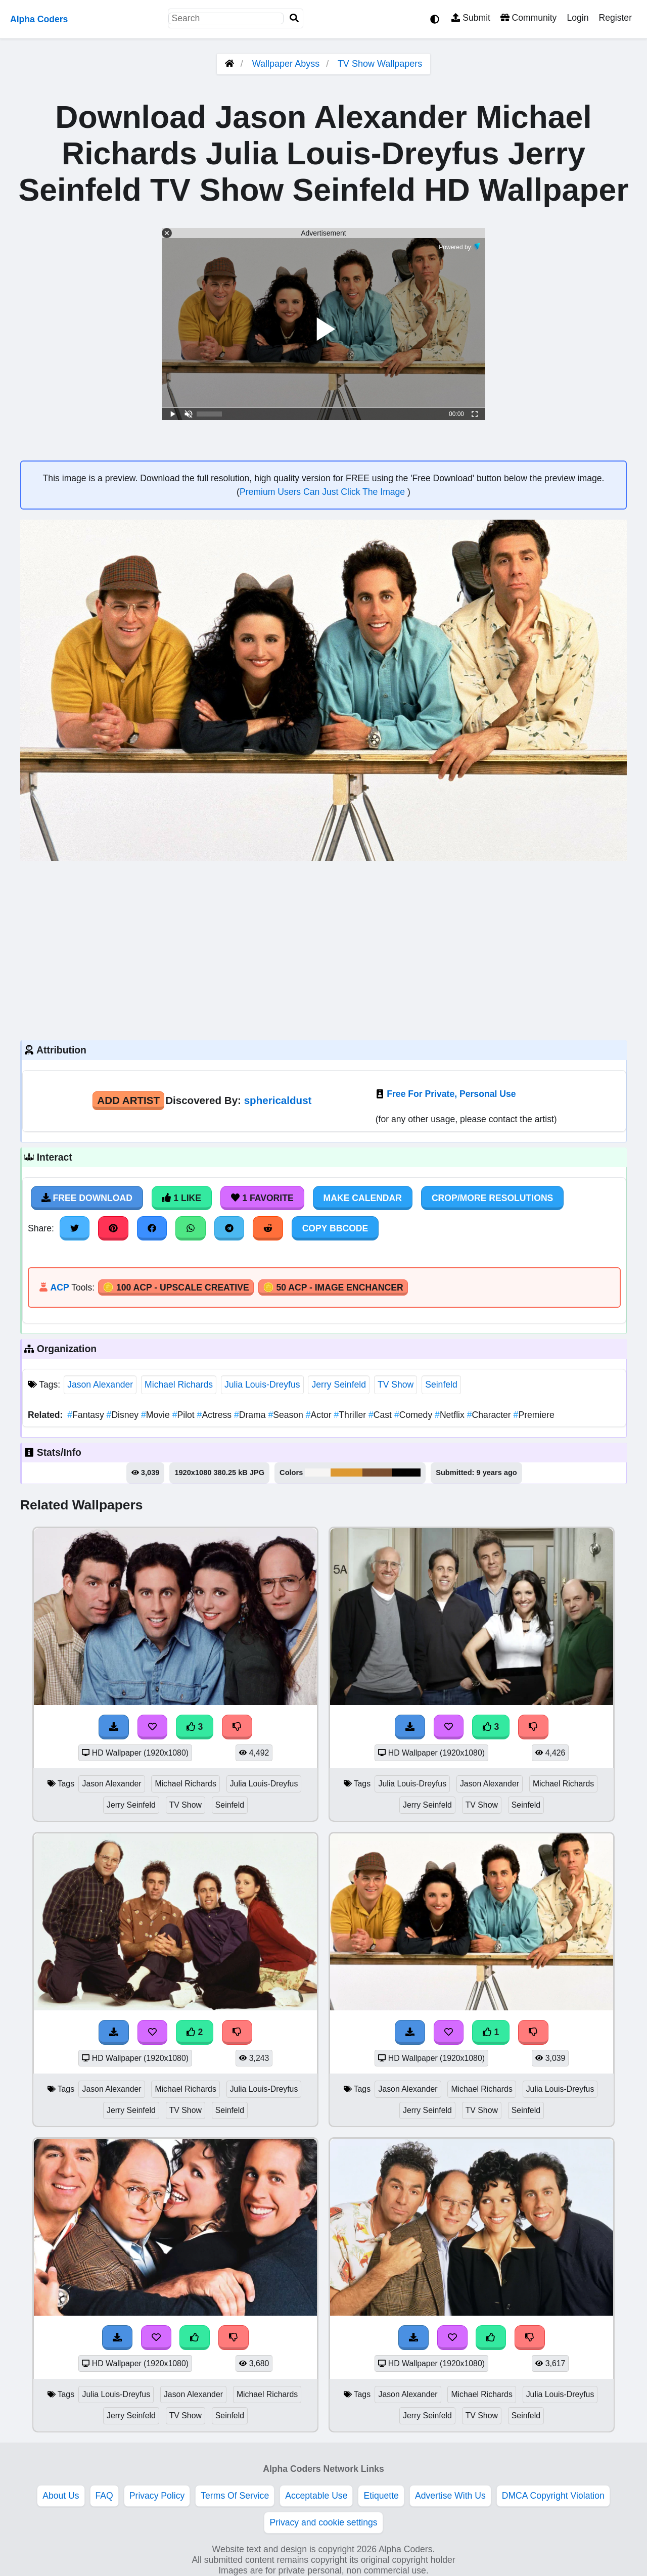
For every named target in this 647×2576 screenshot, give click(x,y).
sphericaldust (278, 1100)
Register (615, 18)
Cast (381, 1415)
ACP (59, 1287)
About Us (60, 2496)
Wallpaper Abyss (285, 64)
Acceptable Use (316, 2496)
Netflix (451, 1415)
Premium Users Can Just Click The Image (323, 492)
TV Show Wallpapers (380, 64)
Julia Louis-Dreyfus (262, 1384)
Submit (470, 18)
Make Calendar (363, 1198)
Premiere (534, 1415)
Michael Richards (179, 1384)
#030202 (406, 1472)
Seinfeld (441, 1384)
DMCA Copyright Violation (553, 2496)
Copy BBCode (335, 1228)
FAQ (104, 2496)
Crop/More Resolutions (492, 1198)
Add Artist (128, 1100)
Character (490, 1415)
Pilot (184, 1415)
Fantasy (86, 1415)
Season (286, 1415)
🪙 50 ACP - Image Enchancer (333, 1287)
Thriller (351, 1415)
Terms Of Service (235, 2496)
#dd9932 (346, 1472)
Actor (320, 1415)
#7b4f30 (377, 1472)
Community (528, 18)
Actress (215, 1415)
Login (577, 18)
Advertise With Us (450, 2496)
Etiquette (380, 2496)
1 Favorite (262, 1198)
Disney (124, 1415)
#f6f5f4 (318, 1472)
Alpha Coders (39, 19)
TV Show (395, 1384)
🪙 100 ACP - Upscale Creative (176, 1287)
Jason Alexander (100, 1384)
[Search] (294, 18)
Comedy (414, 1415)
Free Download (86, 1198)
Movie (156, 1415)
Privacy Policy (157, 2496)
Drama (251, 1415)
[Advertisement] (323, 949)
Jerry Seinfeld (338, 1384)
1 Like (181, 1198)
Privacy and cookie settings (323, 2522)
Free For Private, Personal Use (451, 1094)
